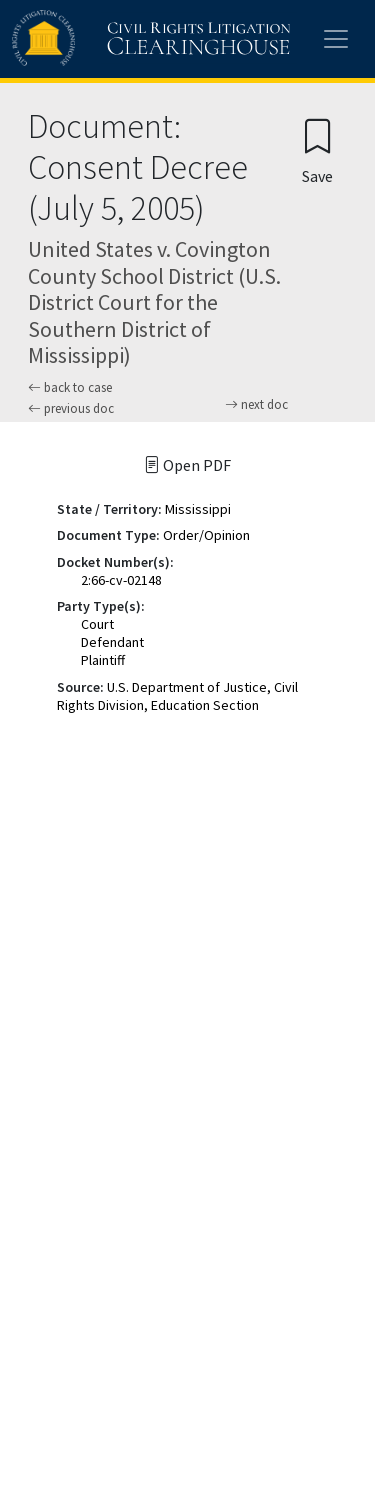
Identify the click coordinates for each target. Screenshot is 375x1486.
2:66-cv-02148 (121, 580)
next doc (256, 405)
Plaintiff (103, 660)
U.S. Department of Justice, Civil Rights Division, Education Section (177, 696)
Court (97, 624)
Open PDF (187, 465)
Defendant (112, 642)
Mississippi (198, 509)
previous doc (71, 408)
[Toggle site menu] (336, 39)
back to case (70, 387)
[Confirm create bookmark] (317, 150)
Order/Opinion (206, 535)
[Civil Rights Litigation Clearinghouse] (112, 39)
